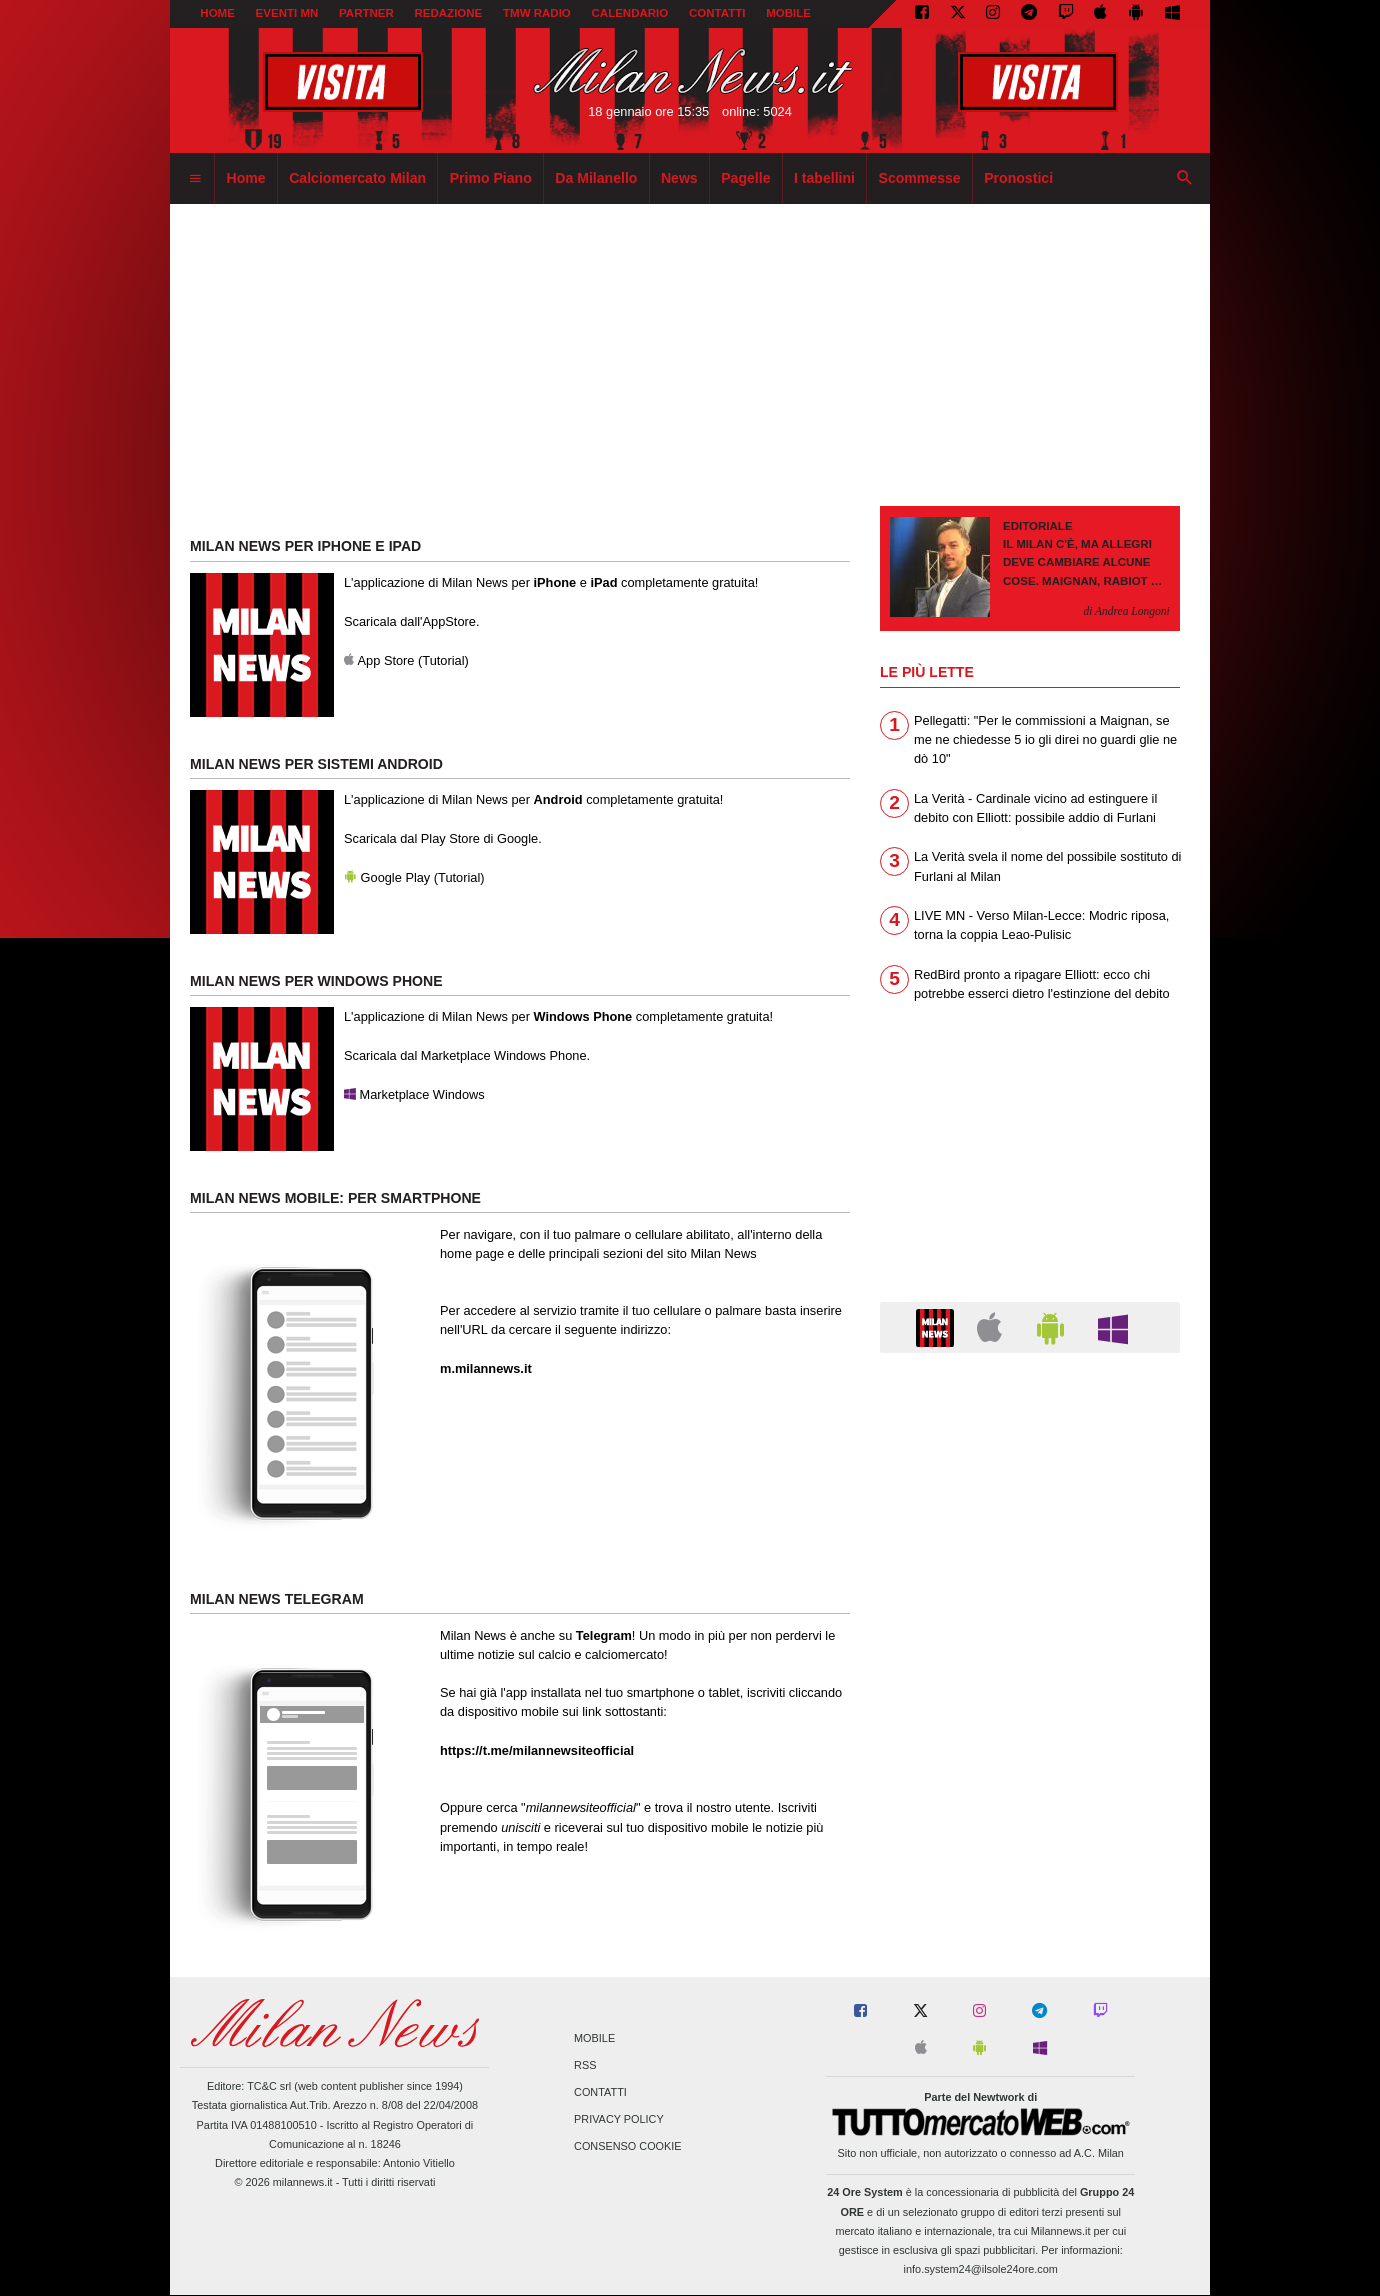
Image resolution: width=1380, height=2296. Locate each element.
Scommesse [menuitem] (920, 178)
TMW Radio (537, 13)
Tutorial (443, 660)
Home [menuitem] (246, 178)
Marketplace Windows (414, 1094)
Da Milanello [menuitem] (596, 178)
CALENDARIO (630, 13)
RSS (585, 2065)
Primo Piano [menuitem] (491, 178)
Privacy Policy (619, 2120)
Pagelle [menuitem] (745, 178)
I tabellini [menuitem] (824, 178)
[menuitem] (195, 179)
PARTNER (366, 13)
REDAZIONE (448, 13)
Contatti (600, 2093)
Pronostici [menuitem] (1018, 178)
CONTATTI (717, 13)
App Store (379, 660)
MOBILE (788, 13)
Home (217, 13)
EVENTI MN (287, 13)
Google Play (387, 877)
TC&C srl (269, 2086)
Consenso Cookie (628, 2147)
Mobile (594, 2038)
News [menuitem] (679, 178)
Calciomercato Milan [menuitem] (357, 178)
